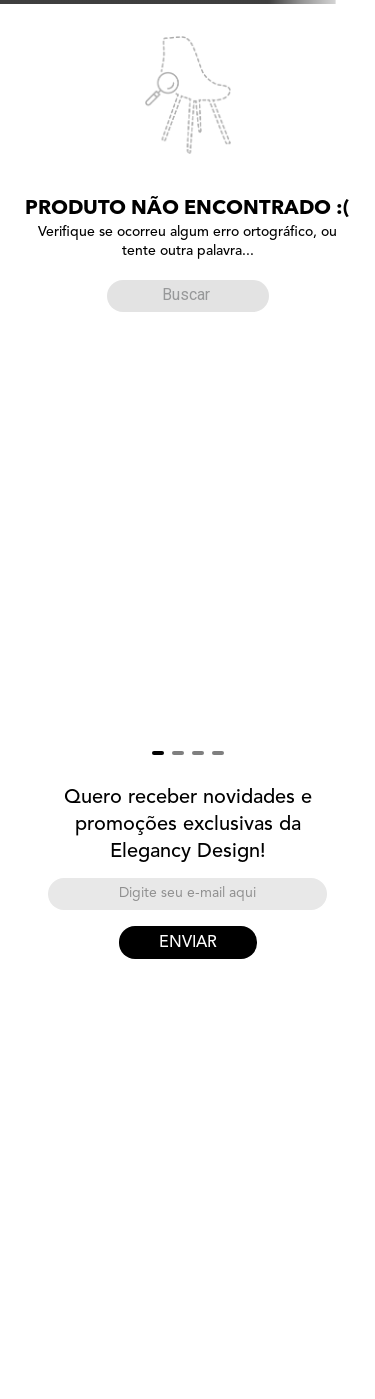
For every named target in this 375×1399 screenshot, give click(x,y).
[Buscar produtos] (127, 295)
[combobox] (188, 292)
